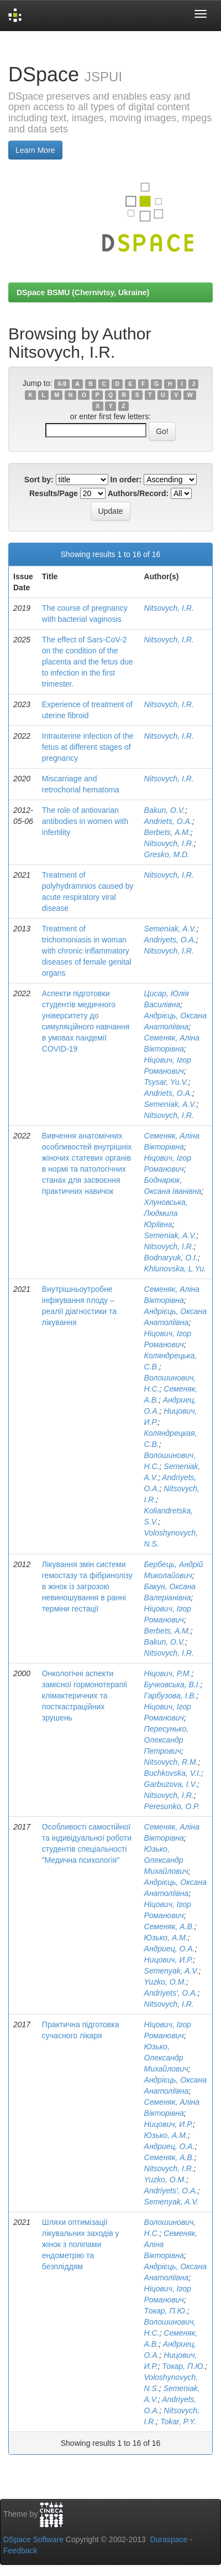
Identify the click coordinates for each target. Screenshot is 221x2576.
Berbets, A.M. (167, 832)
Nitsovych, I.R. (169, 608)
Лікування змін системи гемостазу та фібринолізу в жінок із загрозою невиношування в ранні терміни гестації (87, 1586)
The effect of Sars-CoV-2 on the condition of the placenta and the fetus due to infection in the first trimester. (87, 661)
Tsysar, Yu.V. (166, 1082)
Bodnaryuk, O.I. (171, 1257)
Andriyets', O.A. (171, 1992)
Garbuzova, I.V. (170, 1784)
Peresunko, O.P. (172, 1806)
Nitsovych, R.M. (171, 1762)
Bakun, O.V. (164, 810)
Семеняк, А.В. (169, 1926)
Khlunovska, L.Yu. (175, 1268)
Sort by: (39, 479)
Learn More (35, 150)
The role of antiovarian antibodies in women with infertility (85, 821)
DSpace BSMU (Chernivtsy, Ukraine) (83, 292)
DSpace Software (33, 2539)
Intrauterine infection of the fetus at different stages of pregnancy (88, 747)
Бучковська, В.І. (172, 1684)
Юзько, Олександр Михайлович (166, 1860)
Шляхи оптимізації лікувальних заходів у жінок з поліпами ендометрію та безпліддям (80, 2244)
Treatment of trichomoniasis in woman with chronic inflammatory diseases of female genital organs (86, 950)
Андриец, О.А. (169, 1948)
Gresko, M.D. (167, 854)
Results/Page (53, 493)
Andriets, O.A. (168, 821)
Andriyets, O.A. (170, 939)
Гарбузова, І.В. (170, 1695)
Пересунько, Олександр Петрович (166, 1739)
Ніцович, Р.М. (168, 1673)
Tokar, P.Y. (178, 2421)
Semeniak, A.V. (170, 928)
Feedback (20, 2550)
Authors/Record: (138, 493)
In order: (126, 479)
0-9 (62, 383)
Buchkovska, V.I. (172, 1773)
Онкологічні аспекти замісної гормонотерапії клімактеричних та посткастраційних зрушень (84, 1695)
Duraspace (169, 2539)
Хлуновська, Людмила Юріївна (166, 1213)
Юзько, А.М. (166, 1937)
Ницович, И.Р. (168, 1959)
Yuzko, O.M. (165, 1981)
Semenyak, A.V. (171, 1970)
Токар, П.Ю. (165, 2310)
